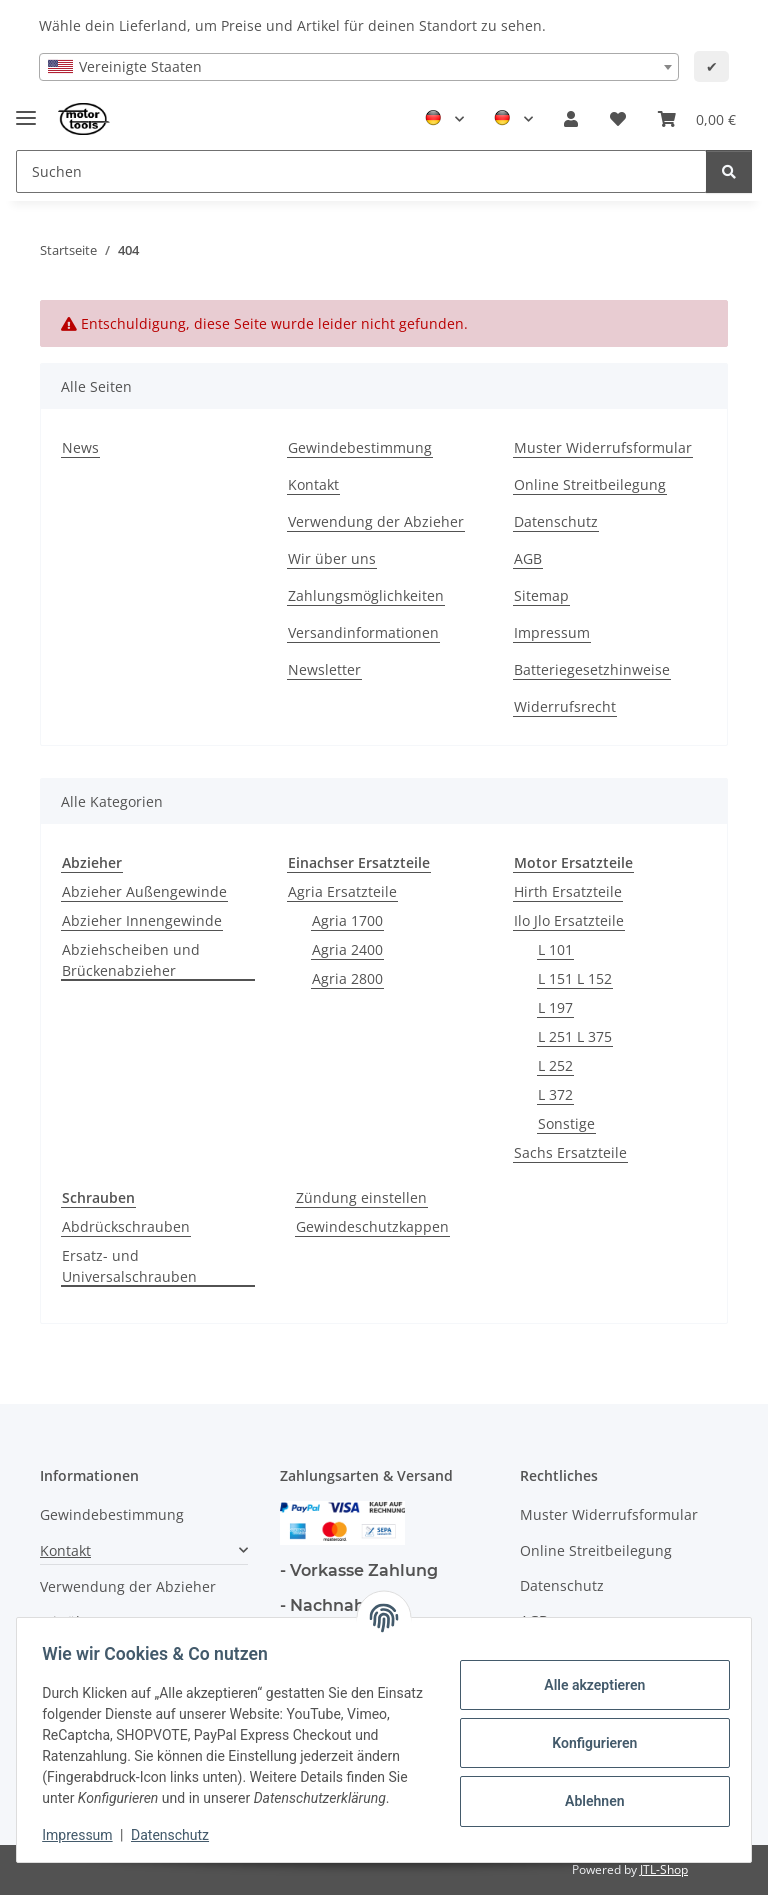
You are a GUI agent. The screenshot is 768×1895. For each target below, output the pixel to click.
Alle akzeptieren (587, 1674)
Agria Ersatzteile (342, 891)
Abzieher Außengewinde (144, 891)
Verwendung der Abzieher (376, 521)
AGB (528, 558)
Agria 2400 (347, 949)
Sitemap (541, 595)
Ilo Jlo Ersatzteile (569, 920)
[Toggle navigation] (26, 109)
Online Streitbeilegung (590, 484)
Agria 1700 (347, 920)
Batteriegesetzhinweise (592, 669)
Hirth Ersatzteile (568, 891)
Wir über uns (332, 558)
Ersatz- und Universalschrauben (129, 1266)
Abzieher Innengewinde (142, 920)
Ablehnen (587, 1790)
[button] (571, 119)
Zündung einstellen (361, 1197)
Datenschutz (177, 1835)
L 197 (555, 1007)
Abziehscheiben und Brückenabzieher (131, 960)
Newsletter (324, 669)
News (80, 447)
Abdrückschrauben (126, 1226)
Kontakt (313, 484)
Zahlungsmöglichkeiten (366, 595)
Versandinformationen (363, 632)
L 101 (555, 949)
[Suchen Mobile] (361, 171)
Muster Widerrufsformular (603, 447)
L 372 (555, 1094)
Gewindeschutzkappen (372, 1226)
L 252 (555, 1065)
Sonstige (566, 1123)
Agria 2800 (347, 978)
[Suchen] (729, 171)
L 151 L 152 (575, 978)
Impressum (84, 1835)
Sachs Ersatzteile (570, 1152)
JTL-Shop (664, 1869)
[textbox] (359, 67)
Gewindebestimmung (360, 447)
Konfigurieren (587, 1732)
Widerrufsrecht (565, 706)
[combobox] (359, 67)
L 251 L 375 (575, 1036)
